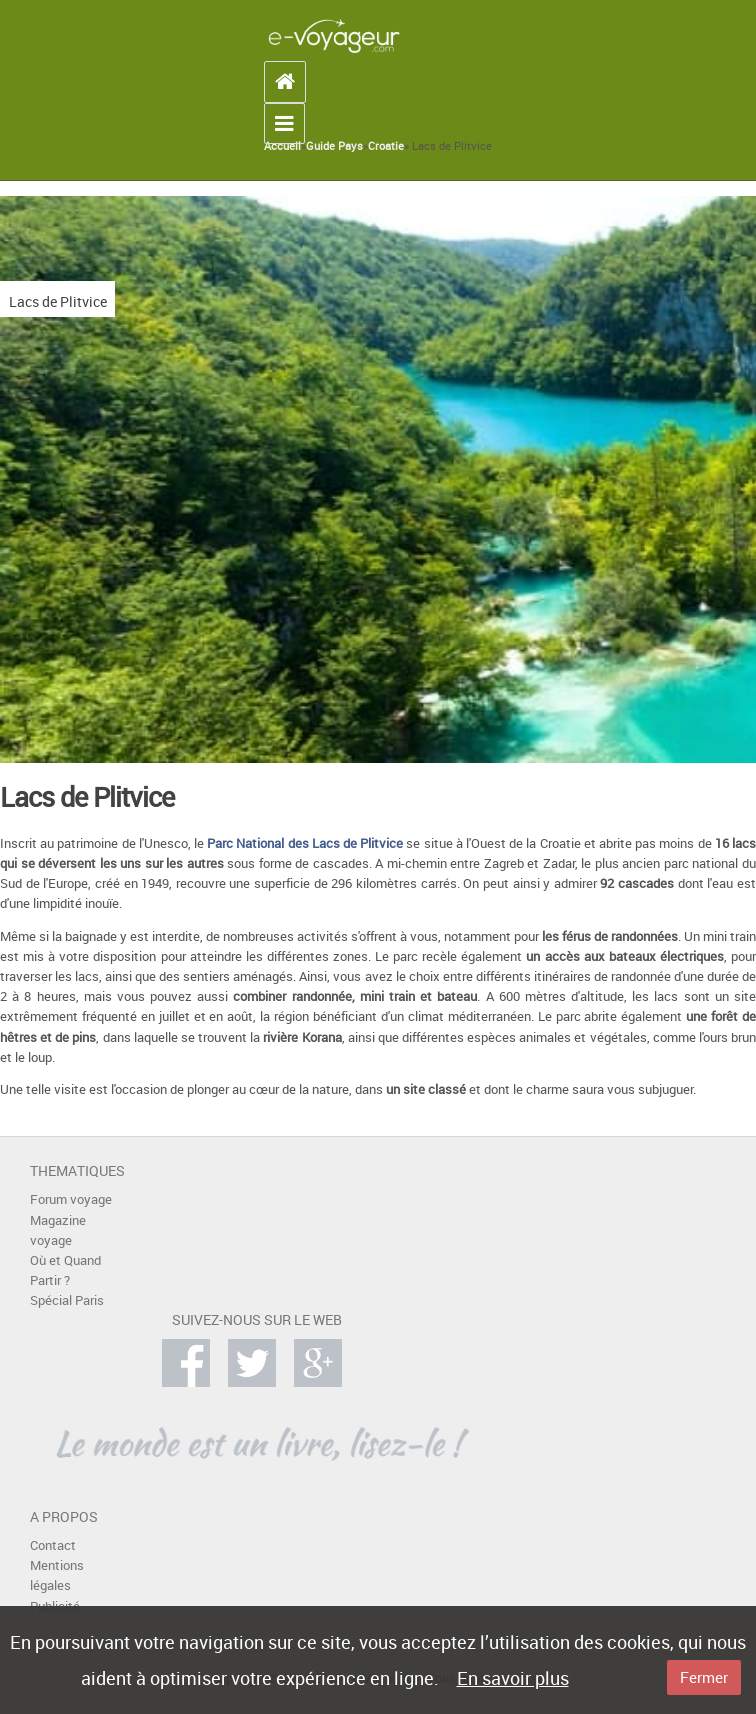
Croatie (386, 146)
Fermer (704, 1677)
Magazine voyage (58, 1230)
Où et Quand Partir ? (65, 1270)
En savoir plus (513, 1678)
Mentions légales (57, 1575)
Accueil (282, 146)
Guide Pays (334, 146)
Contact (53, 1545)
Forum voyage (71, 1199)
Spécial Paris (67, 1300)
